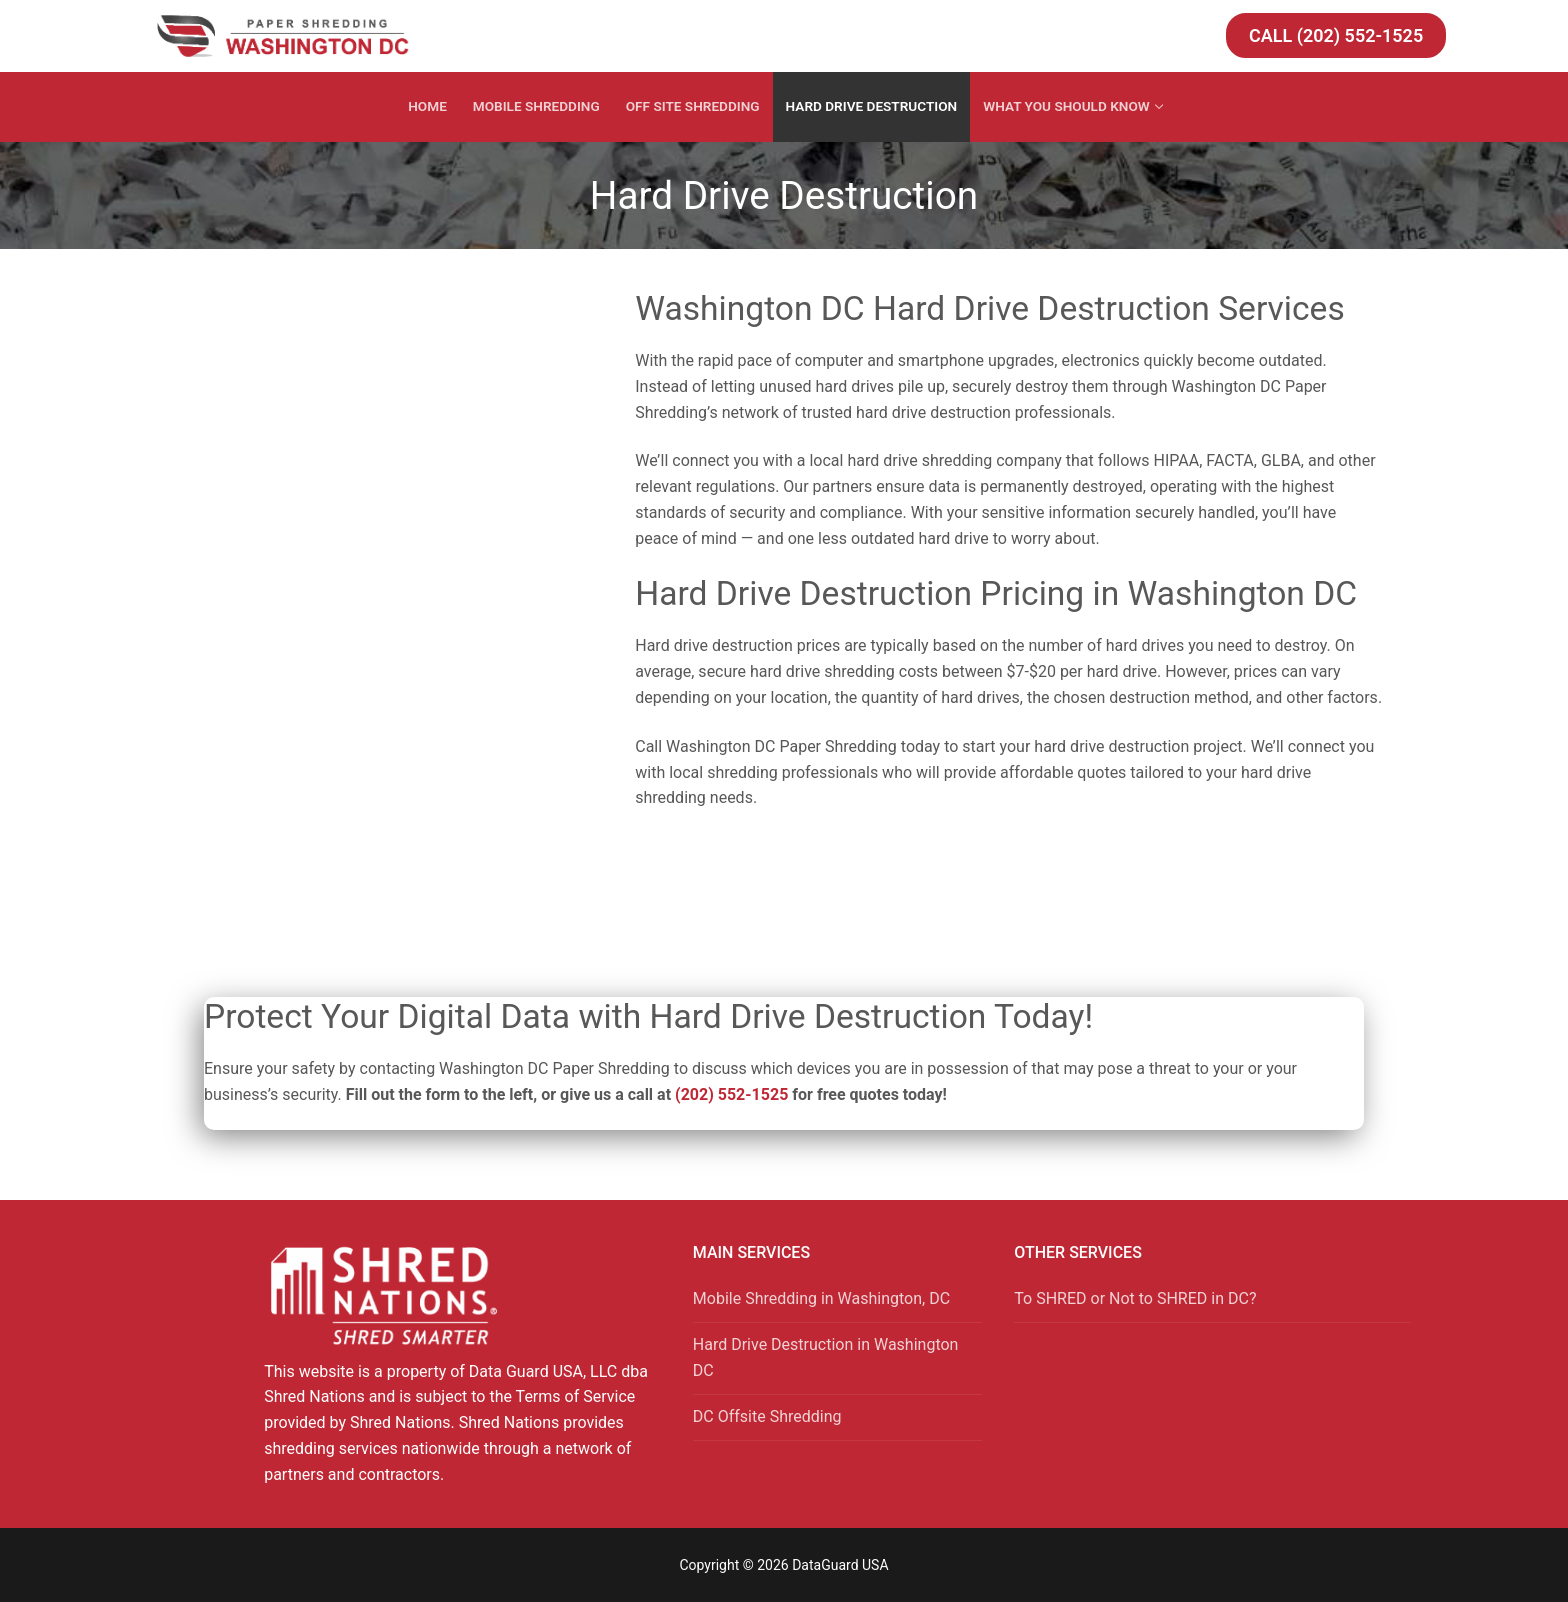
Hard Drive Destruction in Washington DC (826, 1357)
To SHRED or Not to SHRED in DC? (1135, 1298)
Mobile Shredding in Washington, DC (821, 1298)
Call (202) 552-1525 (1336, 35)
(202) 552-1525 (731, 1094)
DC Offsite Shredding (767, 1416)
